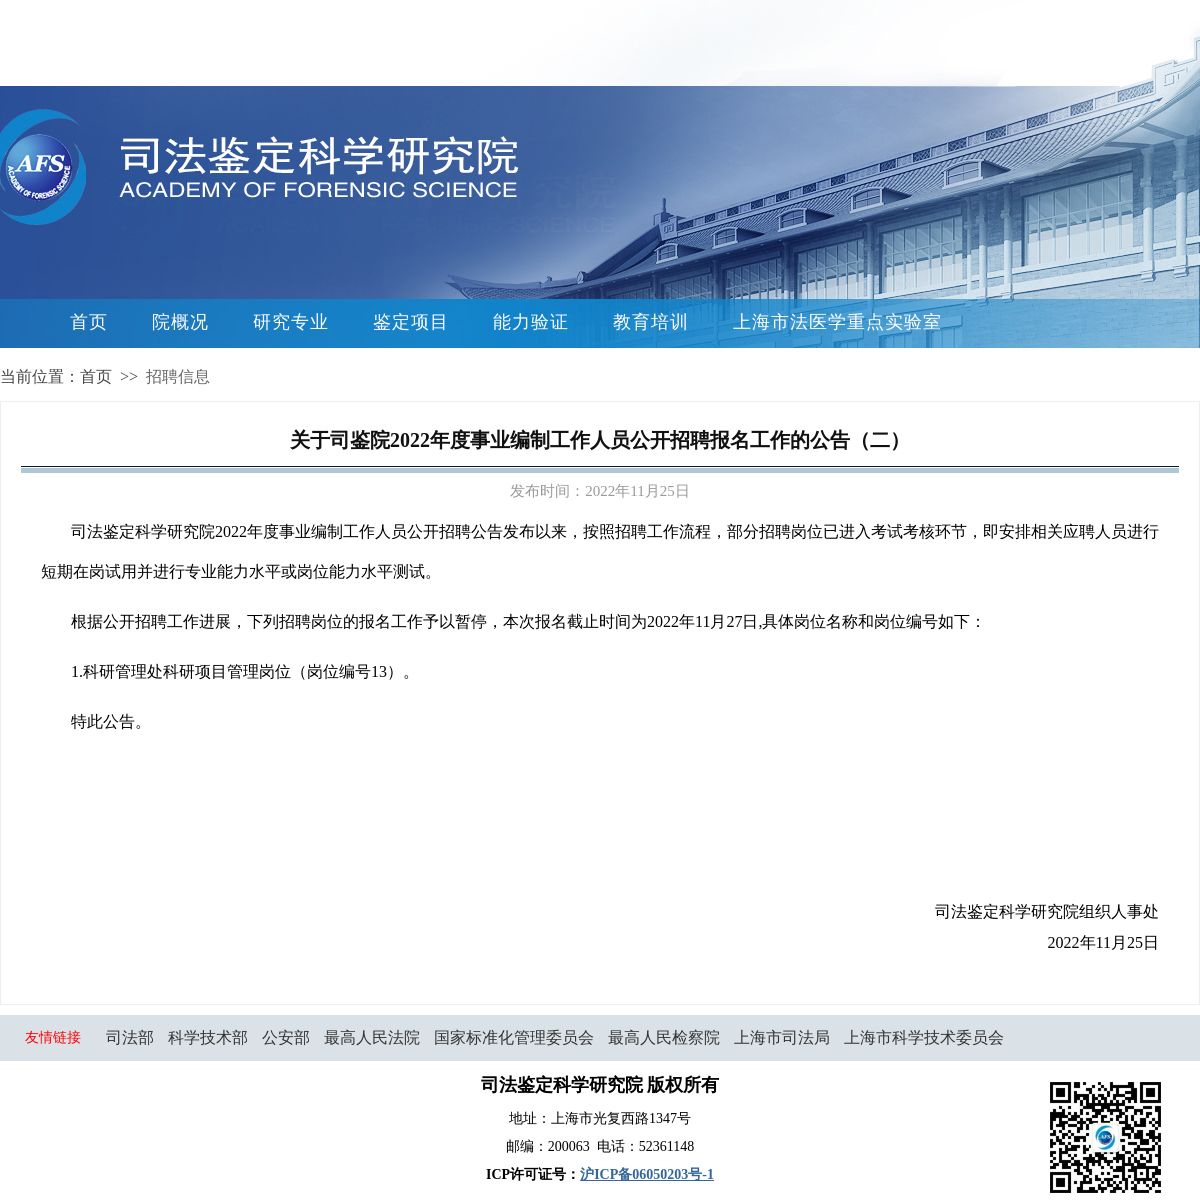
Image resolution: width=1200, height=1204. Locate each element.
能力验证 (531, 322)
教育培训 (651, 322)
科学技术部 (208, 1037)
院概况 (180, 322)
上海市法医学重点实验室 (837, 322)
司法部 (130, 1037)
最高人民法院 (372, 1037)
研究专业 (291, 322)
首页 (89, 322)
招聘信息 (178, 376)
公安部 (286, 1037)
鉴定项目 (411, 322)
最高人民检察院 (664, 1037)
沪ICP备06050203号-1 (647, 1174)
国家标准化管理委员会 (514, 1037)
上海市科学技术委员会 (924, 1037)
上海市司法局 (782, 1037)
